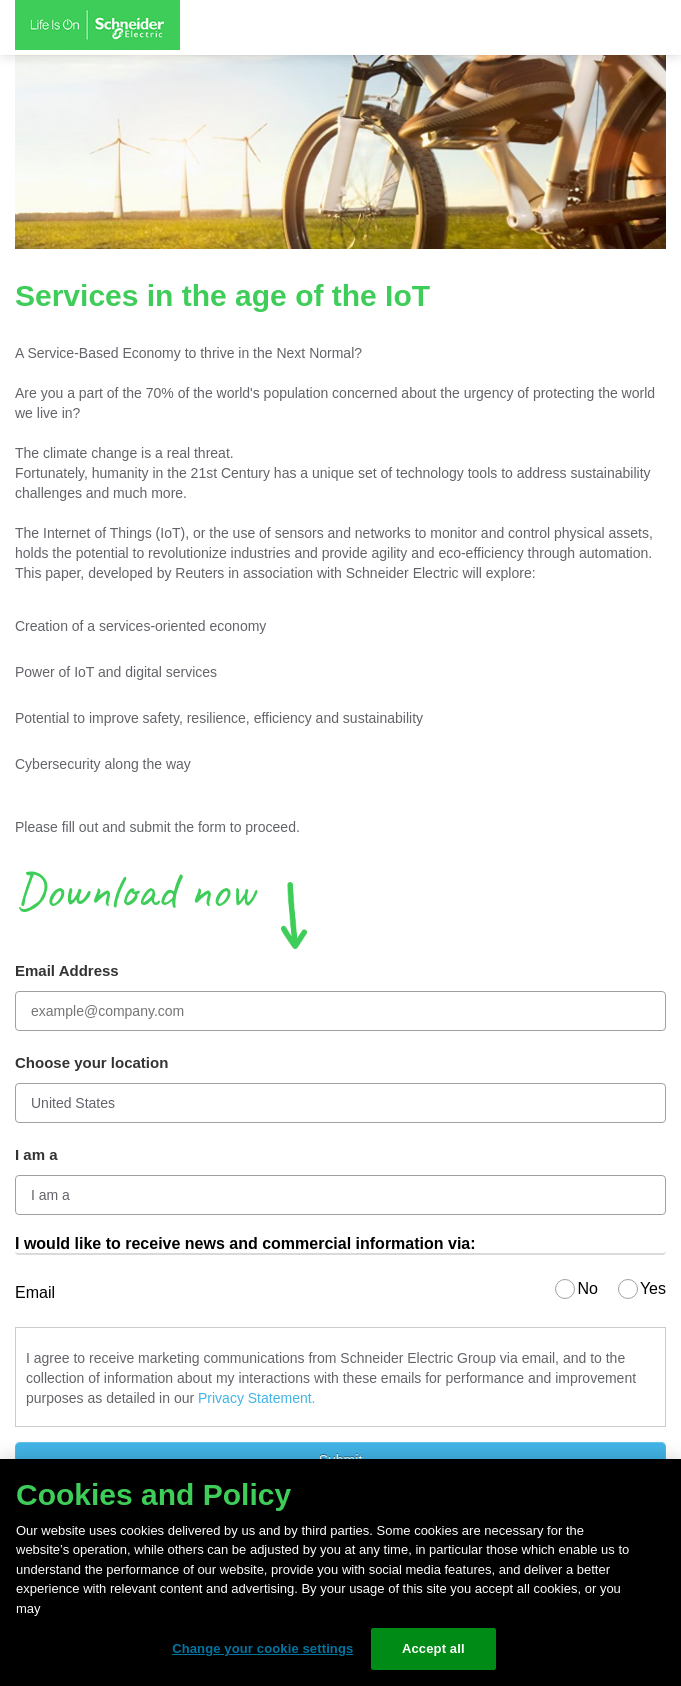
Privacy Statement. (257, 1398)
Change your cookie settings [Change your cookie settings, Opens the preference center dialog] (262, 1648)
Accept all (433, 1648)
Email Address (67, 970)
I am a (36, 1154)
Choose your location (91, 1062)
